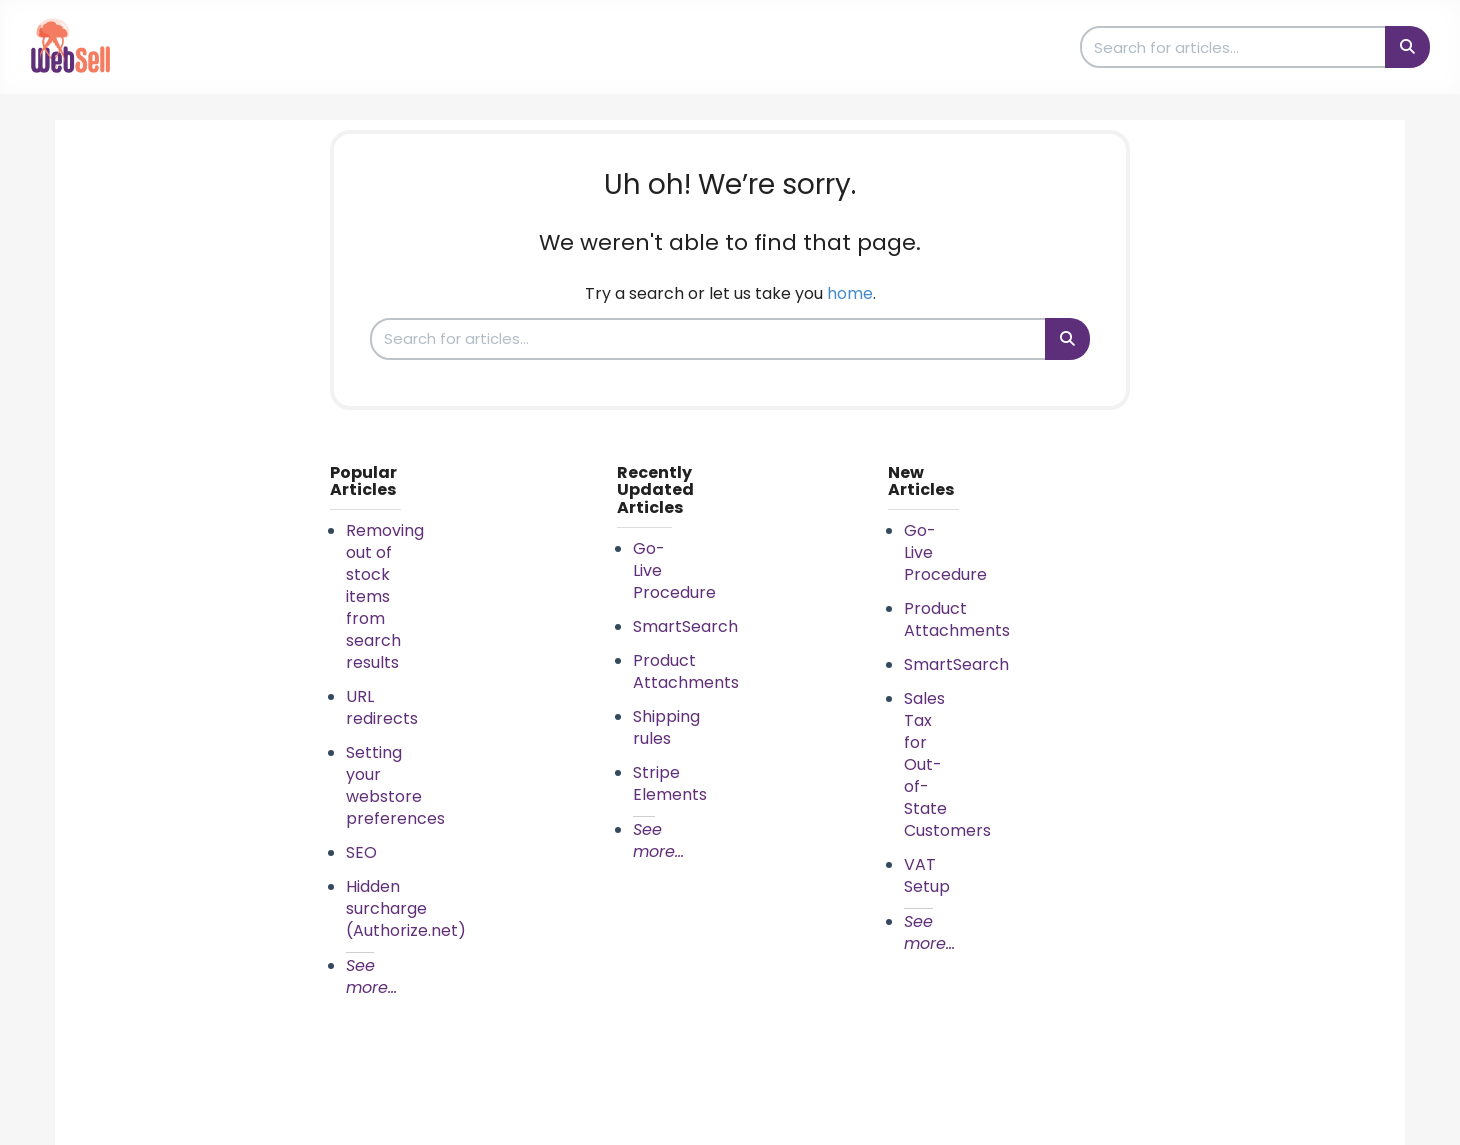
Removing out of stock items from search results (385, 596)
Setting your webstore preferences (395, 785)
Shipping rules (666, 727)
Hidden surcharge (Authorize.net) (406, 908)
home (850, 293)
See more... (371, 976)
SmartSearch (685, 626)
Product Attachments (686, 671)
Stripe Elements (670, 783)
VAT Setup (927, 875)
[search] (1234, 47)
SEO (361, 852)
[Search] (1407, 47)
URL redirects (382, 707)
